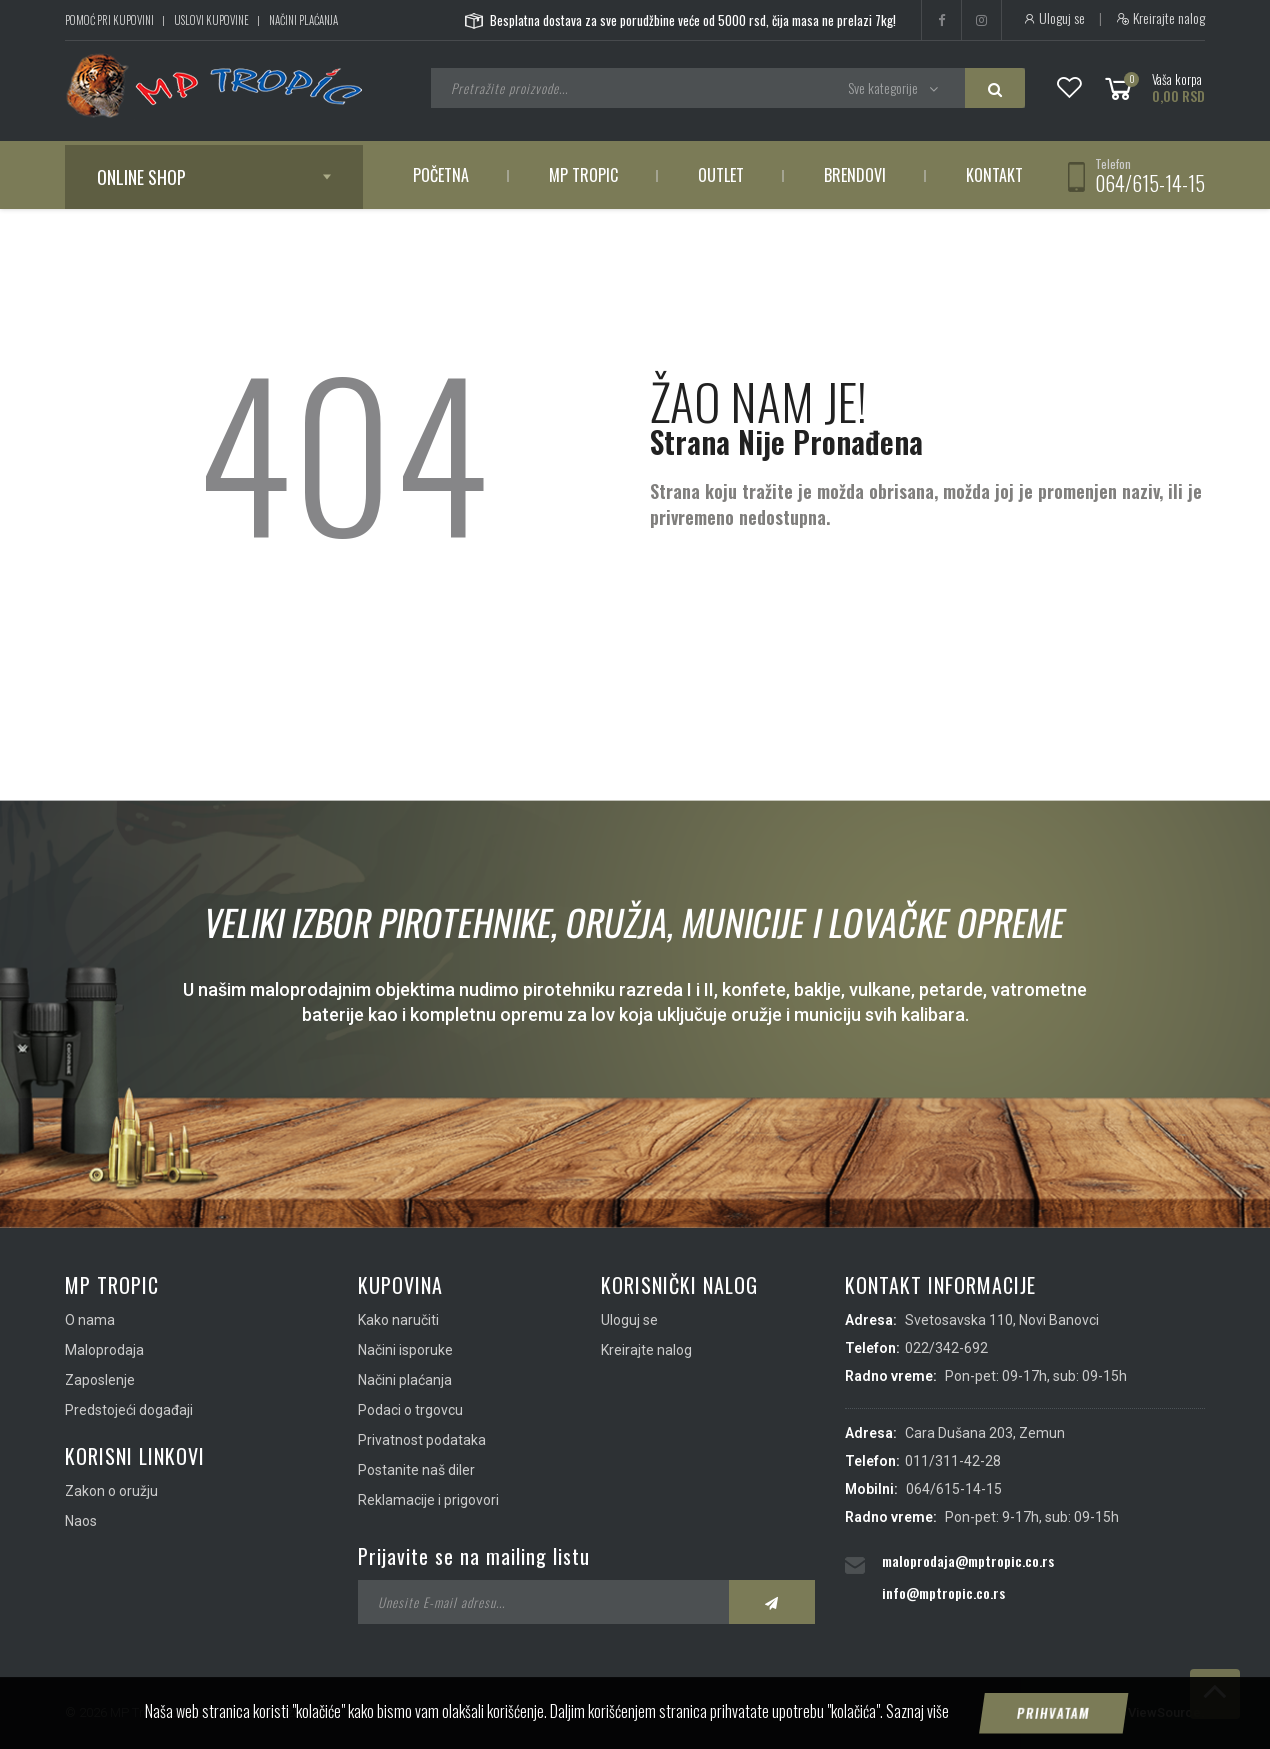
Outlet (721, 175)
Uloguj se (1053, 18)
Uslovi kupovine (211, 20)
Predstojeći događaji (129, 1410)
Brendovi (855, 175)
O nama (90, 1320)
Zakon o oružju (111, 1491)
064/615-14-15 (1150, 183)
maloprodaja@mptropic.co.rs (968, 1560)
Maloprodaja (104, 1350)
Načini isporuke (405, 1350)
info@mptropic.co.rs (943, 1592)
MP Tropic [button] (583, 175)
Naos (81, 1521)
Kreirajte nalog (1160, 18)
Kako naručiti (398, 1320)
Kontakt (994, 175)
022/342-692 (946, 1348)
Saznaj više (917, 1736)
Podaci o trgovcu (410, 1410)
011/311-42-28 (953, 1461)
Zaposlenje (100, 1380)
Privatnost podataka (422, 1440)
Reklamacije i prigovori (428, 1500)
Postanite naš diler (416, 1470)
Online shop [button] (141, 177)
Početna (441, 175)
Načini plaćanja (303, 20)
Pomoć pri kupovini (109, 20)
